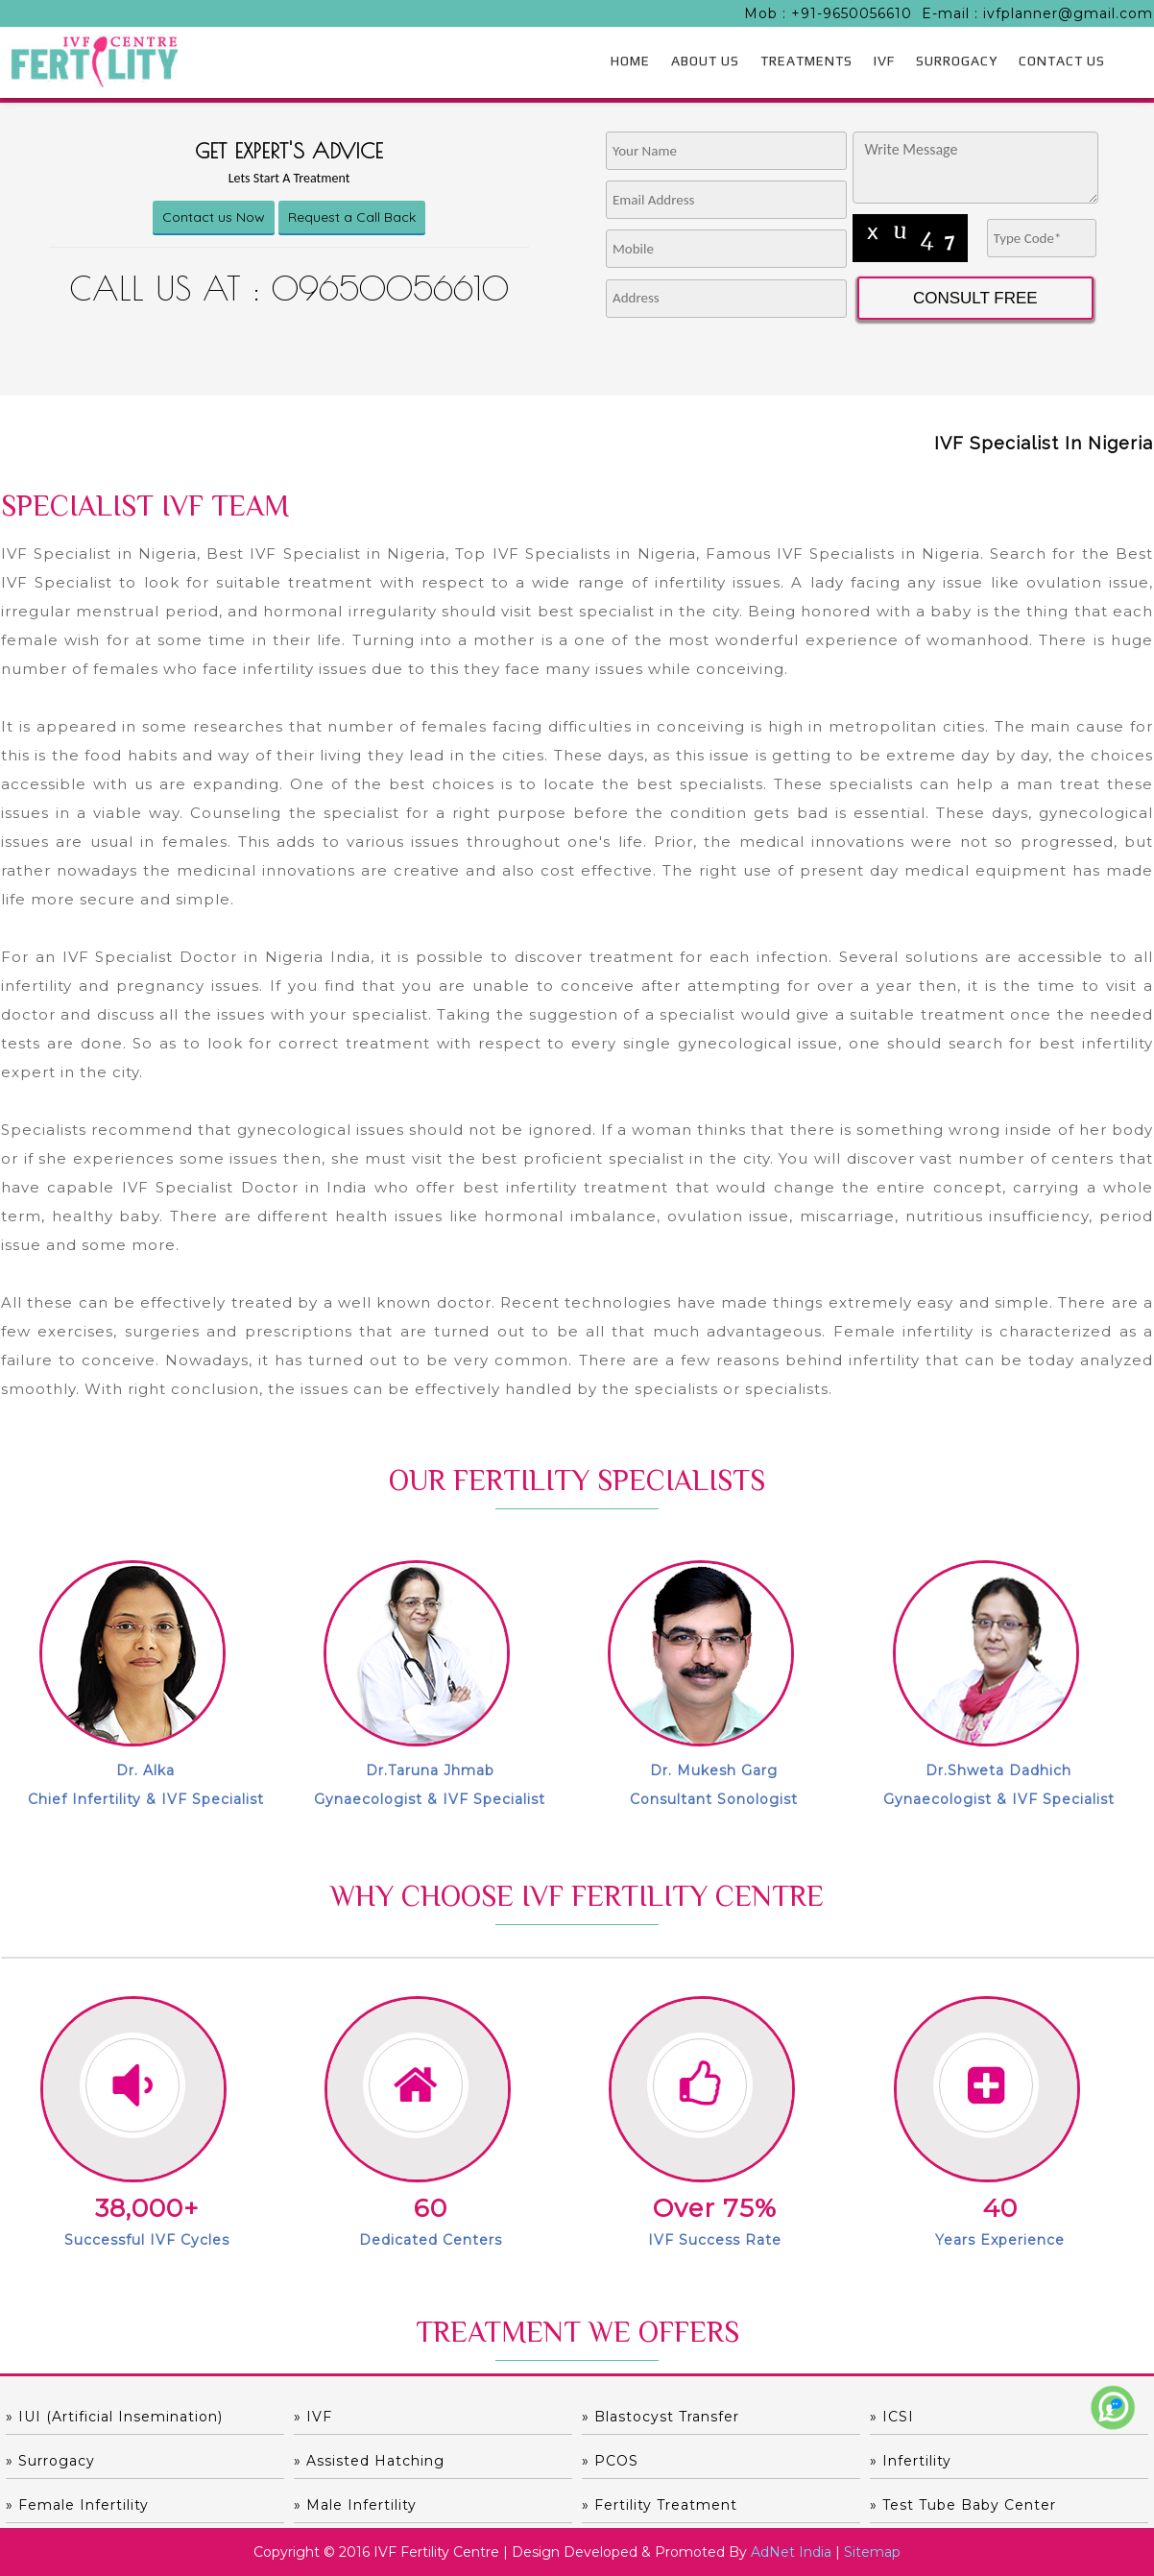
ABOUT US (705, 60)
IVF (884, 60)
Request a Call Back (352, 217)
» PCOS (610, 2460)
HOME (630, 60)
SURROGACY (957, 60)
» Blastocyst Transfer (660, 2416)
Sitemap (872, 2552)
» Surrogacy (50, 2460)
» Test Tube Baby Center (963, 2505)
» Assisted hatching (369, 2460)
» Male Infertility (355, 2505)
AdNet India (791, 2552)
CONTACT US (1062, 60)
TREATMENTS (806, 60)
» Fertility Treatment (659, 2505)
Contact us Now (213, 217)
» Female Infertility (77, 2505)
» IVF (313, 2416)
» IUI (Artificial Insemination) (114, 2416)
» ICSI (892, 2416)
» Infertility (910, 2460)
